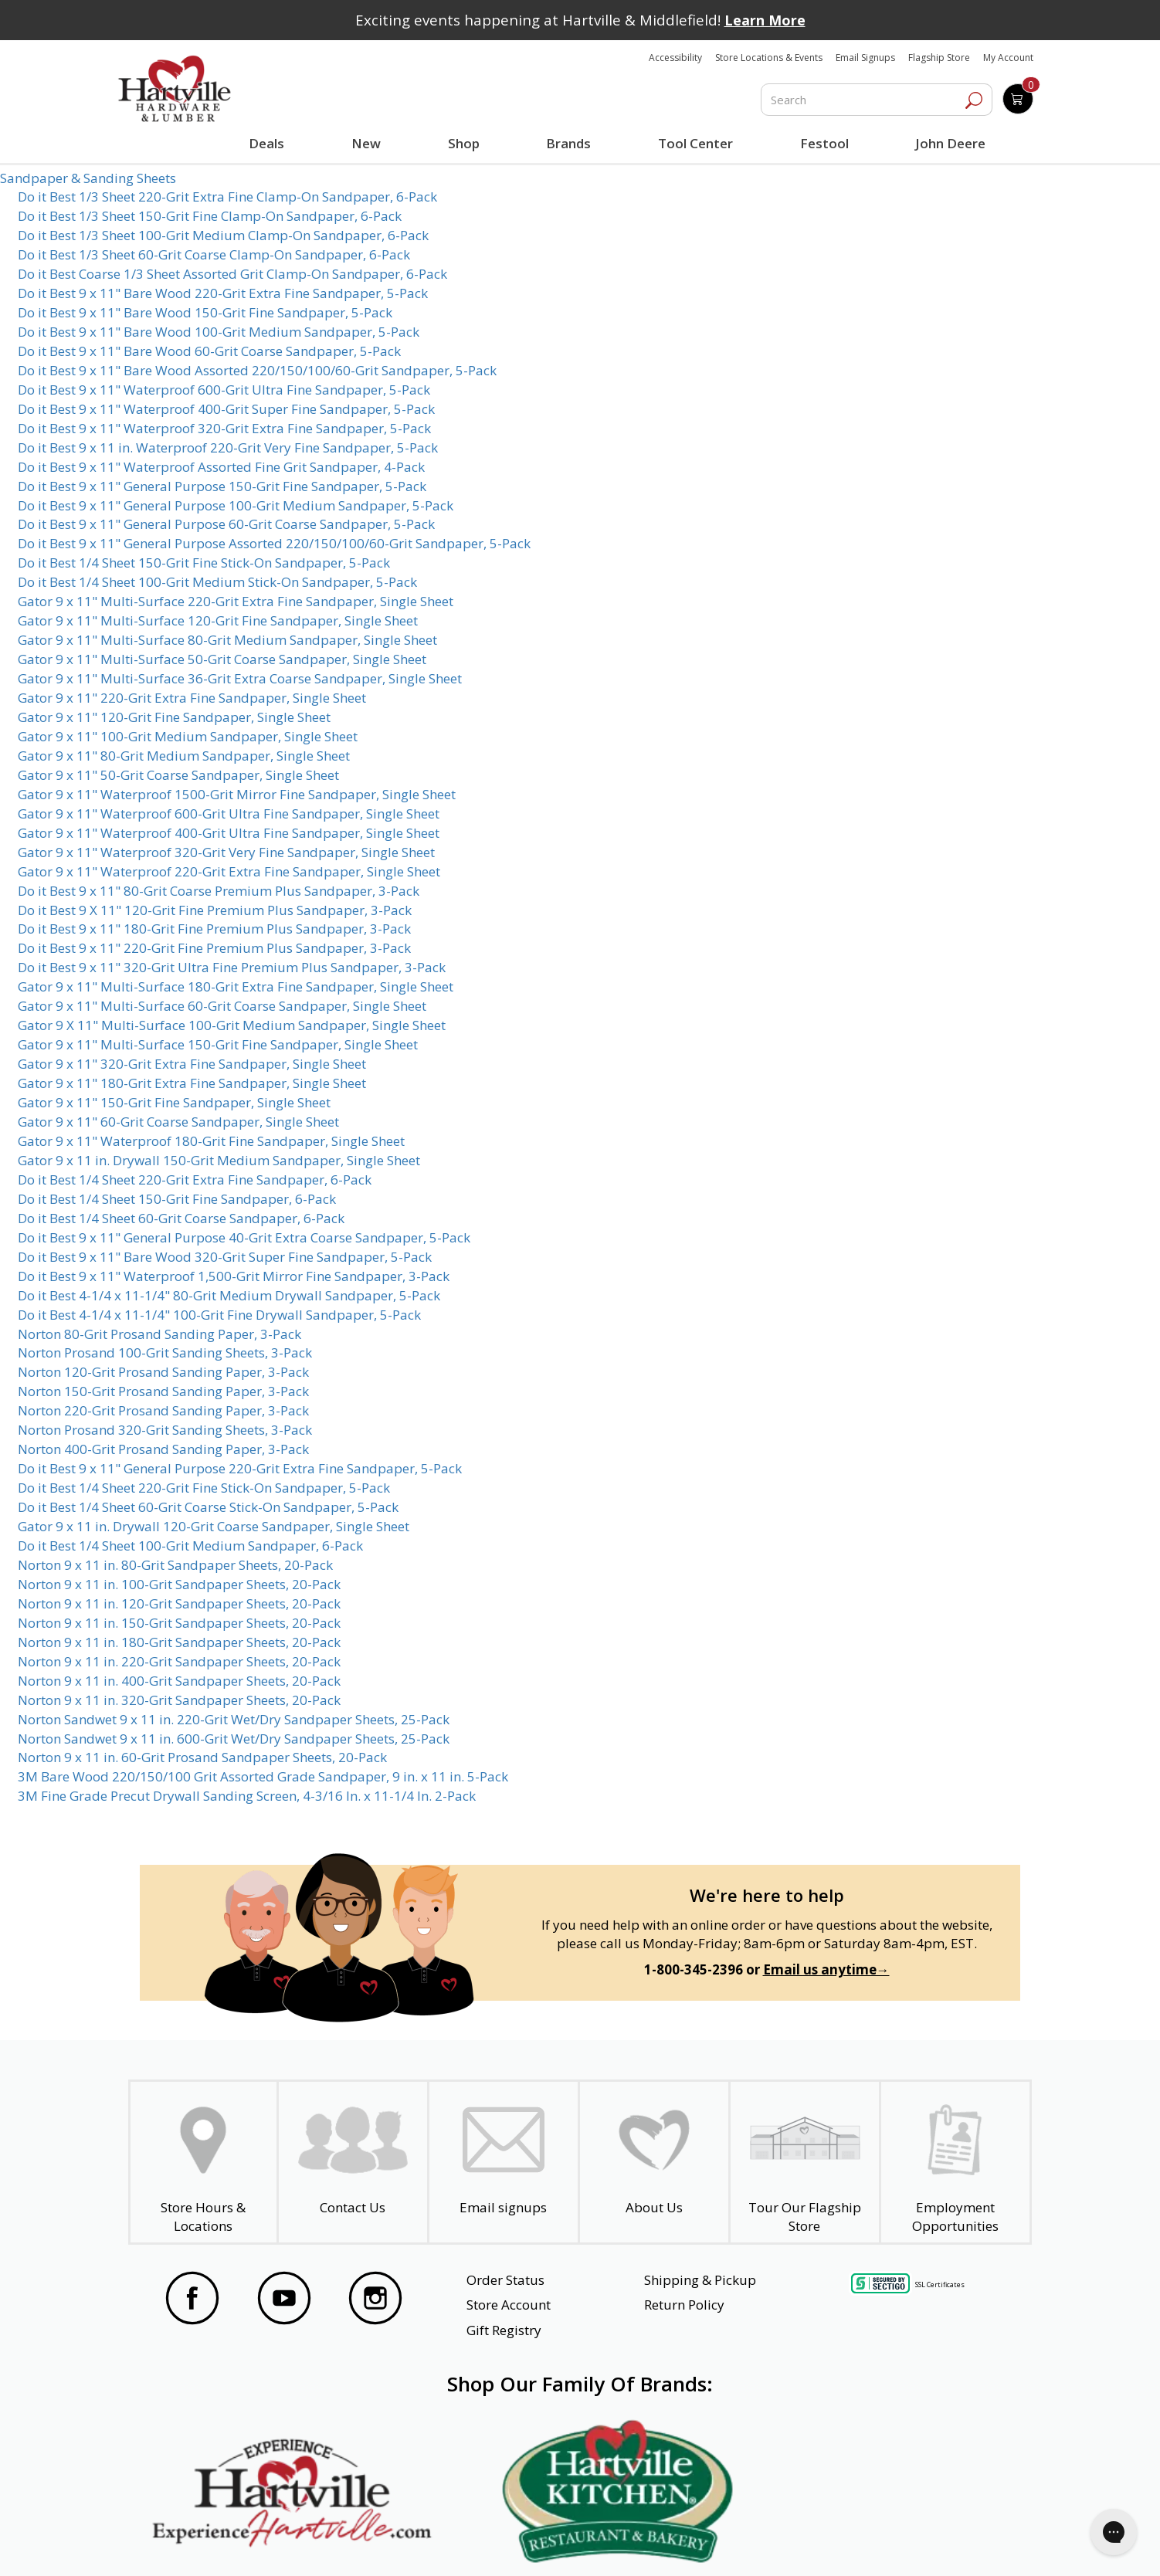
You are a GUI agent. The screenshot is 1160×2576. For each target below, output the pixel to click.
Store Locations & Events (769, 57)
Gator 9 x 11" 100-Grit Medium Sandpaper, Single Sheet (188, 736)
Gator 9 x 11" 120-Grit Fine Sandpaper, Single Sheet (174, 717)
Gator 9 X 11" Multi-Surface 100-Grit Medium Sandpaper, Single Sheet (232, 1025)
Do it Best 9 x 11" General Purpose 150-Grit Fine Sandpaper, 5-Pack (222, 486)
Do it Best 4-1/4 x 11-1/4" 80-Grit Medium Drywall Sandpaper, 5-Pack (229, 1295)
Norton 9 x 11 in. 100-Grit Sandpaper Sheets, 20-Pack (179, 1584)
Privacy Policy (378, 2544)
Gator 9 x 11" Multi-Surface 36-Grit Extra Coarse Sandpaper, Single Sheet (240, 678)
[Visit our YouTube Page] (284, 2300)
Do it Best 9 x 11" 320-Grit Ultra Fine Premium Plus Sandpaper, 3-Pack (232, 967)
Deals (269, 145)
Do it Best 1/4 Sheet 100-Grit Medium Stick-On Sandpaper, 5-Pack (217, 582)
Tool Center (693, 143)
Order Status (505, 2280)
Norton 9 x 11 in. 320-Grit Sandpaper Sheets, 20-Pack (179, 1700)
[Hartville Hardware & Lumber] (174, 89)
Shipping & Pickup (700, 2280)
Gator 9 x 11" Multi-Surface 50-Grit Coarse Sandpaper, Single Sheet (222, 659)
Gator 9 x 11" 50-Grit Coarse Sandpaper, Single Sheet (178, 775)
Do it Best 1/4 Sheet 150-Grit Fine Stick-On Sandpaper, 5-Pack (204, 562)
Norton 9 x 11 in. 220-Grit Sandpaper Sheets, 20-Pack (179, 1661)
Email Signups (865, 57)
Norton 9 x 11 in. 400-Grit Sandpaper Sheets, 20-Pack (179, 1681)
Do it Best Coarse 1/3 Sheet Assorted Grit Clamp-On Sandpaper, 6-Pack (232, 274)
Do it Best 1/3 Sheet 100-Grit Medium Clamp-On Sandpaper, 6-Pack (223, 235)
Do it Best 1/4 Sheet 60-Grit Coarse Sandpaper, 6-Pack (181, 1218)
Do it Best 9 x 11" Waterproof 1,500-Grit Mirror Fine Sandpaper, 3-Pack (233, 1276)
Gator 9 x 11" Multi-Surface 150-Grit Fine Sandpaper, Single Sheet (218, 1044)
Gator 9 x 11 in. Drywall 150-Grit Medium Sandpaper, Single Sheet (219, 1160)
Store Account (508, 2304)
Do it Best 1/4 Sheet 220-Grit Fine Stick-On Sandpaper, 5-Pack (204, 1487)
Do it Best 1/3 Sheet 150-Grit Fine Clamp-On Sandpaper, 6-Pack (210, 216)
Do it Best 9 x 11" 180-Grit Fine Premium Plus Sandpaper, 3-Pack (214, 928)
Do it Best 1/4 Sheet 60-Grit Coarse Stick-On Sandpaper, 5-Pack (208, 1507)
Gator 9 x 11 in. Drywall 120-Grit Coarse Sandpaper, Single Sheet (213, 1526)
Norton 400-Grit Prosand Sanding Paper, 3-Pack (163, 1449)
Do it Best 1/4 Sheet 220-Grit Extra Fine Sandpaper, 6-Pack (194, 1179)
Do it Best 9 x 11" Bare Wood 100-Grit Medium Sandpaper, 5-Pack (218, 332)
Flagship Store (939, 57)
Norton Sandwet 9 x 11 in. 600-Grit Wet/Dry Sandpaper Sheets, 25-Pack (233, 1738)
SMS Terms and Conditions (921, 2544)
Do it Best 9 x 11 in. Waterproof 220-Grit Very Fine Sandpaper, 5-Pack (228, 447)
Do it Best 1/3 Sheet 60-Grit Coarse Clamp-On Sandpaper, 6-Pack (214, 254)
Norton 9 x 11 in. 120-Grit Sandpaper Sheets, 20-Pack (179, 1603)
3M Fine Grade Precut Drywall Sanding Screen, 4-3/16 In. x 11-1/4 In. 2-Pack (247, 1796)
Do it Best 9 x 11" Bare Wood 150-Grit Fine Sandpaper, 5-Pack (205, 312)
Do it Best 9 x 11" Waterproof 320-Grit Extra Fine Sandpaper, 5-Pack (224, 428)
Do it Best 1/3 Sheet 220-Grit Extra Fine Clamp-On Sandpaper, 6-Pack (227, 196)
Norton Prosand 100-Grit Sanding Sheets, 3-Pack (165, 1352)
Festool (822, 143)
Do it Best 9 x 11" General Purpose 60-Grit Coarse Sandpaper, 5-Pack (226, 524)
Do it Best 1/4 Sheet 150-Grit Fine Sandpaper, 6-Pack (177, 1199)
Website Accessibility (224, 2544)
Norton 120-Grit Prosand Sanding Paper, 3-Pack (163, 1372)
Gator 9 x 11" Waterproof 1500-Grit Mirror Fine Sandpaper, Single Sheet (237, 794)
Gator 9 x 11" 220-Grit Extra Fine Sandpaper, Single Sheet (192, 698)
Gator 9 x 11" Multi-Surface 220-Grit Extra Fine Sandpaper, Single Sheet (235, 601)
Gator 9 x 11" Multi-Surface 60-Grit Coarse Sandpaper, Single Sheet (222, 1006)
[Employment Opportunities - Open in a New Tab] (955, 2162)
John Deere (948, 143)
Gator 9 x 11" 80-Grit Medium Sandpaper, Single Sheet (184, 755)
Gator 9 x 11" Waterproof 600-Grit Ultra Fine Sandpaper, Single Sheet (228, 813)
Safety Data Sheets (532, 2544)
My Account (1008, 57)
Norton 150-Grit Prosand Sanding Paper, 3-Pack (163, 1391)
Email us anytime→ (826, 1969)
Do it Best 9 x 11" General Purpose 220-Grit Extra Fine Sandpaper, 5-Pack (240, 1468)
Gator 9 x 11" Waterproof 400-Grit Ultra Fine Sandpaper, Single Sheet (228, 833)
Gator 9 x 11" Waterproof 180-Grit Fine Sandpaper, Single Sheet (211, 1141)
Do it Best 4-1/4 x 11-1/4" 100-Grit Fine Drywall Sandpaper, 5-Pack (219, 1315)
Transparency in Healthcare (719, 2544)
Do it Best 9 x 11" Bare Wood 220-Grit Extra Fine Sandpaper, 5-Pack (223, 293)
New (366, 143)
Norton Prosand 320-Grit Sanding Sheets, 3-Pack (165, 1430)
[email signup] (503, 2162)
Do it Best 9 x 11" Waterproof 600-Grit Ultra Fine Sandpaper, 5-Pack (224, 389)
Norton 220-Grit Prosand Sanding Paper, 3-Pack (163, 1410)
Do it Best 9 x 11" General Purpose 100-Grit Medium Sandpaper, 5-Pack (235, 505)
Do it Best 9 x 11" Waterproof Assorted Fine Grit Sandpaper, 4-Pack (221, 467)
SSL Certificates (940, 2284)
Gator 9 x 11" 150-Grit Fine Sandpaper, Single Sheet (174, 1102)
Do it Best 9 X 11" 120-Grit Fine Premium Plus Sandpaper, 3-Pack (215, 910)
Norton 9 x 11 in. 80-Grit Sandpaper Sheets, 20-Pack (175, 1565)
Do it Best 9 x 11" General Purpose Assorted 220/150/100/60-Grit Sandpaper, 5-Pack (274, 543)
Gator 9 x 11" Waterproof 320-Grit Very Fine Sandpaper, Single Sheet (226, 852)
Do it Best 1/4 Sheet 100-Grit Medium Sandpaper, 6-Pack (190, 1545)
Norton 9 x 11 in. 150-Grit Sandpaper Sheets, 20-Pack (179, 1623)
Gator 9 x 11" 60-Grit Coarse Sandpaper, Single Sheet (178, 1121)
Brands (566, 143)
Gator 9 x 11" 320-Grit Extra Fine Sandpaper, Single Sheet (192, 1064)
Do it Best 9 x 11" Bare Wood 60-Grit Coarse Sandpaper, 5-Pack (209, 351)
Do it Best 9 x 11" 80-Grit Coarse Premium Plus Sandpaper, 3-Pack (218, 891)
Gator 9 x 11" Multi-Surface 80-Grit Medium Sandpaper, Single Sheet (227, 640)
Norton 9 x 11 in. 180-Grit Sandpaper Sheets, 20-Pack (179, 1642)
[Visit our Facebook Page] (192, 2300)
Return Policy (684, 2304)
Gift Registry (503, 2330)
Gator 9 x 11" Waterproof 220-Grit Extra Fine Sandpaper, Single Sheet (229, 871)
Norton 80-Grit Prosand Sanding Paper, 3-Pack (159, 1334)
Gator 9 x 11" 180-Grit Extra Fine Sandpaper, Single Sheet (192, 1083)
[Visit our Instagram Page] (375, 2300)
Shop (465, 145)
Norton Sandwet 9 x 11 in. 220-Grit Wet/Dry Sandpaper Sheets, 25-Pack (233, 1719)
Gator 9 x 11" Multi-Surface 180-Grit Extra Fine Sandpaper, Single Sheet (235, 986)
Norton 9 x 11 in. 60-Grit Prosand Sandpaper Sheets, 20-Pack (202, 1757)
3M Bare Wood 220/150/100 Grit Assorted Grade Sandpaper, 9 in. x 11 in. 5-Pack (263, 1776)
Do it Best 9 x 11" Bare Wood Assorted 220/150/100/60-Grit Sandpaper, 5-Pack (257, 370)
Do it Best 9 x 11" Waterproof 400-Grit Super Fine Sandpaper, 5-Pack (226, 409)
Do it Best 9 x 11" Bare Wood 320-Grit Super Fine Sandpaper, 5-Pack (225, 1257)
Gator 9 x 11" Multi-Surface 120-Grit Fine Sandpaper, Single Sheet (218, 620)
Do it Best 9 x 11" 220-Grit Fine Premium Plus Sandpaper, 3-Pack (214, 948)
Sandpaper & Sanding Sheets (88, 178)
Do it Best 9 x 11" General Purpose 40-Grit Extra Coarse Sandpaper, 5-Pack (244, 1237)
